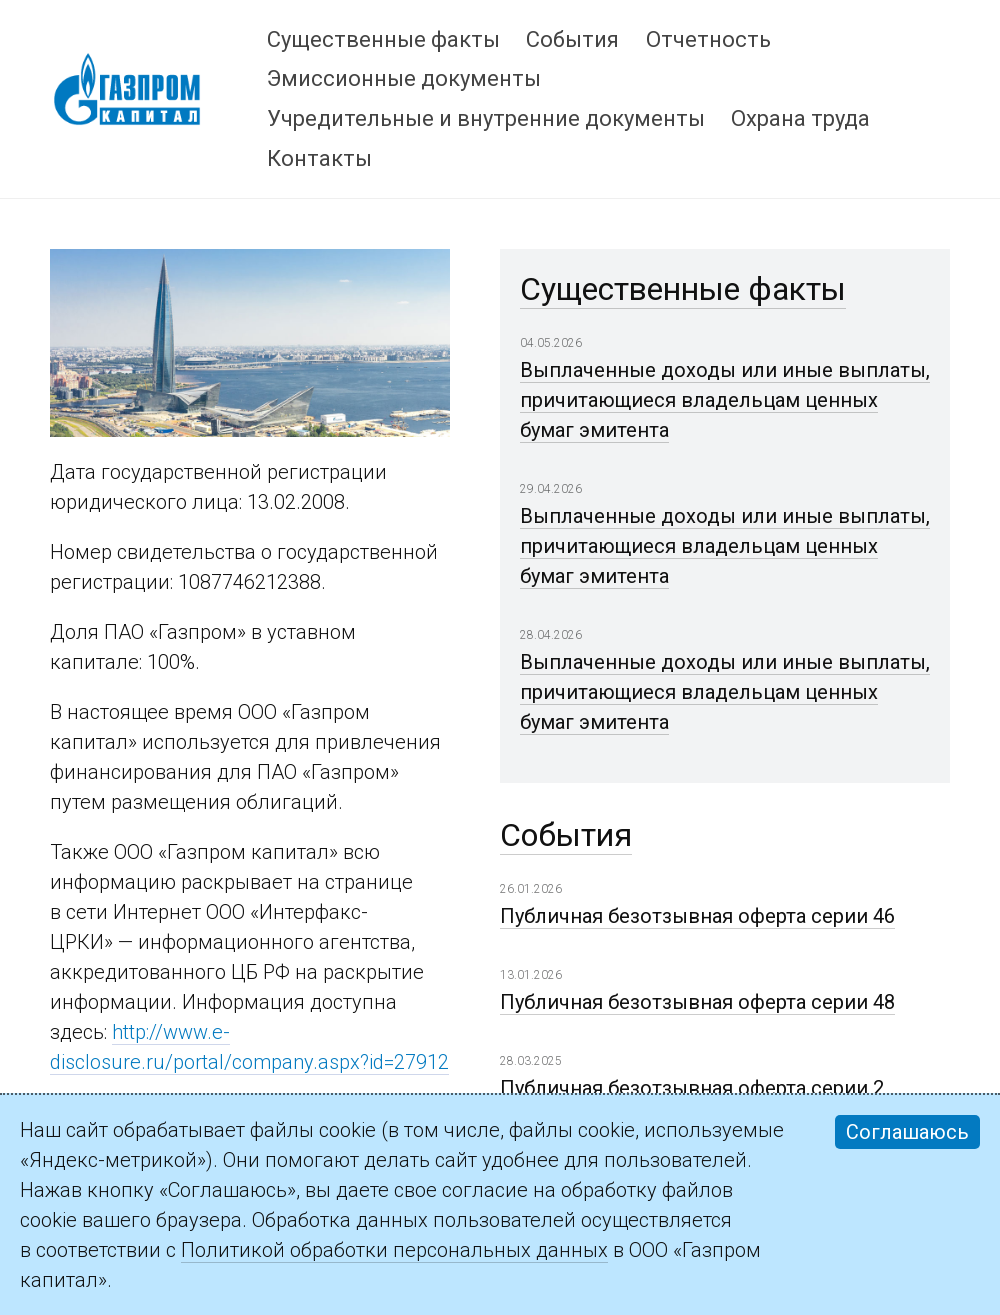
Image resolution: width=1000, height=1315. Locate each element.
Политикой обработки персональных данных (394, 1250)
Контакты (319, 158)
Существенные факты (383, 39)
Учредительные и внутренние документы (486, 118)
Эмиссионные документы (404, 78)
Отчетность (708, 39)
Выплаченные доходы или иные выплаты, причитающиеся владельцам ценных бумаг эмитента (725, 400)
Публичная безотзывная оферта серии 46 (697, 916)
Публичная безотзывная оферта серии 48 (697, 1002)
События (572, 39)
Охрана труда (800, 118)
